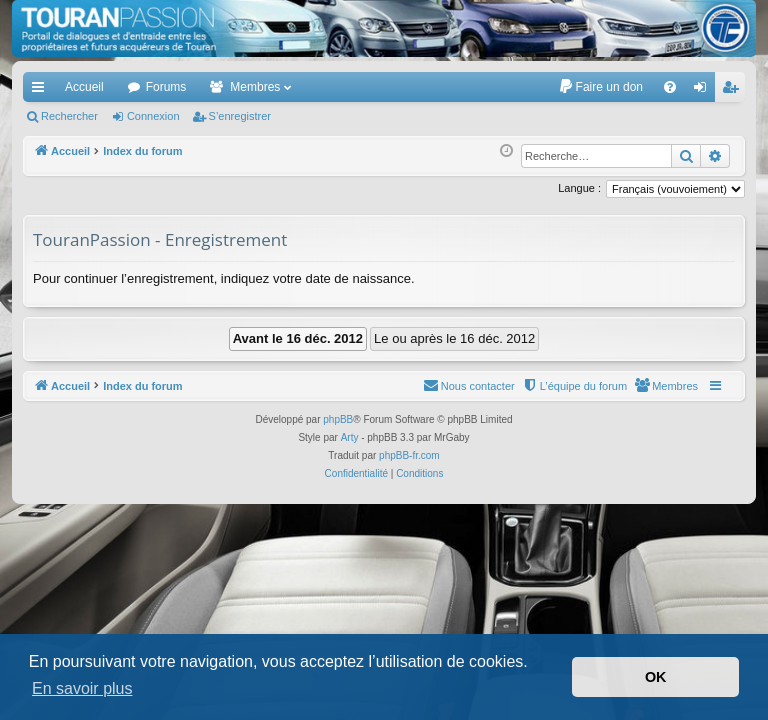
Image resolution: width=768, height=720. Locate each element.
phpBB (338, 419)
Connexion (153, 116)
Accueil (84, 87)
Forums (166, 87)
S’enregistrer (240, 116)
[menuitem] (600, 87)
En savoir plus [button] (82, 688)
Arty (350, 437)
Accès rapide (42, 91)
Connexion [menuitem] (704, 91)
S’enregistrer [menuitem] (734, 91)
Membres (255, 87)
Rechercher (69, 116)
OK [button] (656, 677)
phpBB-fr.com (409, 455)
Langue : (579, 188)
